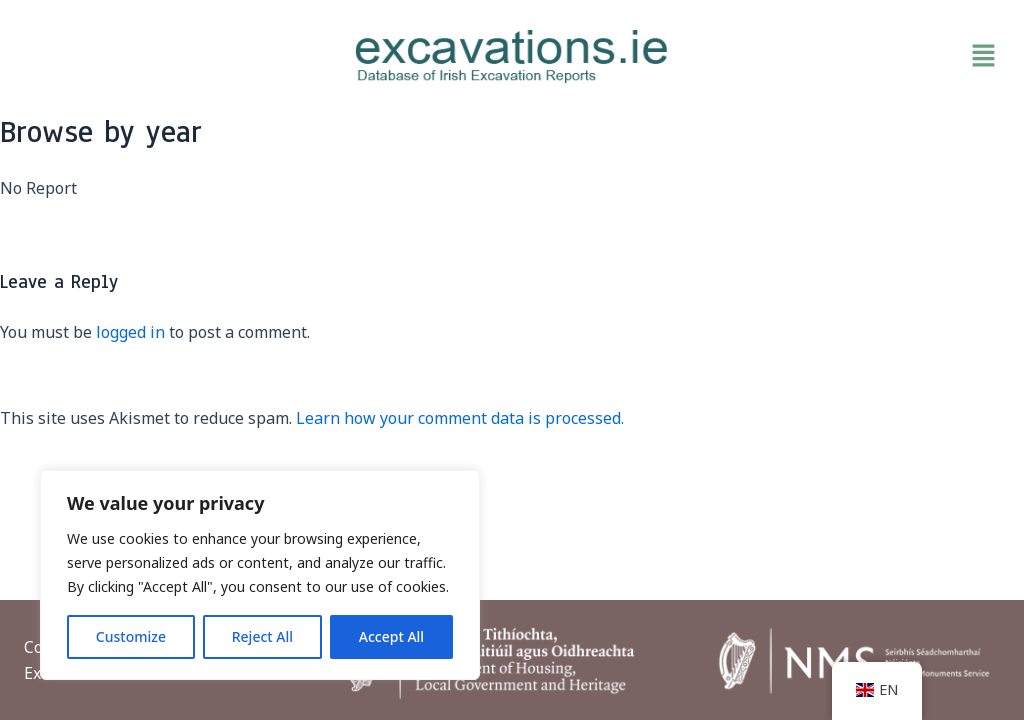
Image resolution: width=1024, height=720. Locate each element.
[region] (260, 575)
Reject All (262, 636)
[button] (846, 56)
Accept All (391, 636)
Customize (131, 636)
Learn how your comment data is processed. (460, 418)
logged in (130, 332)
